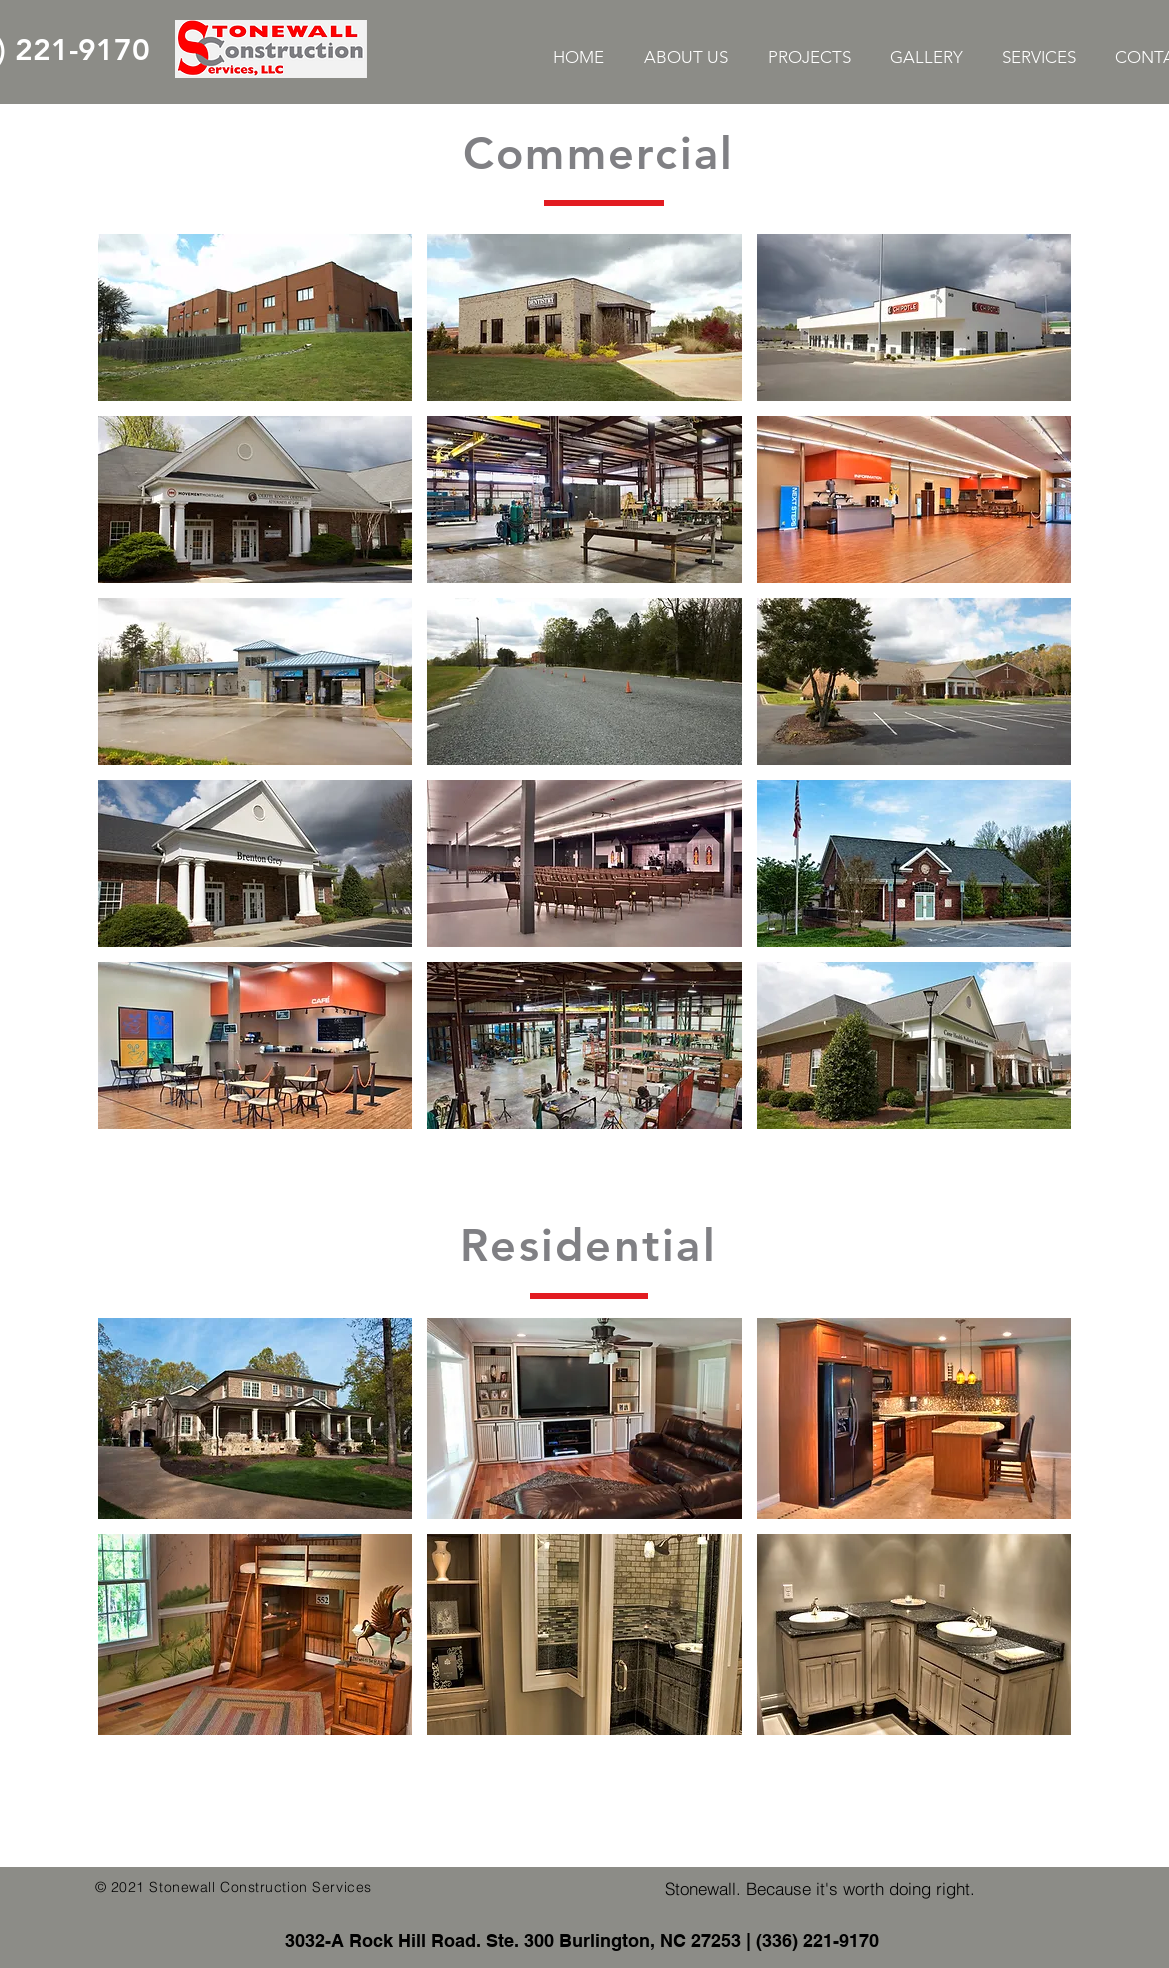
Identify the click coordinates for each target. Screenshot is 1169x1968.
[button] (255, 317)
